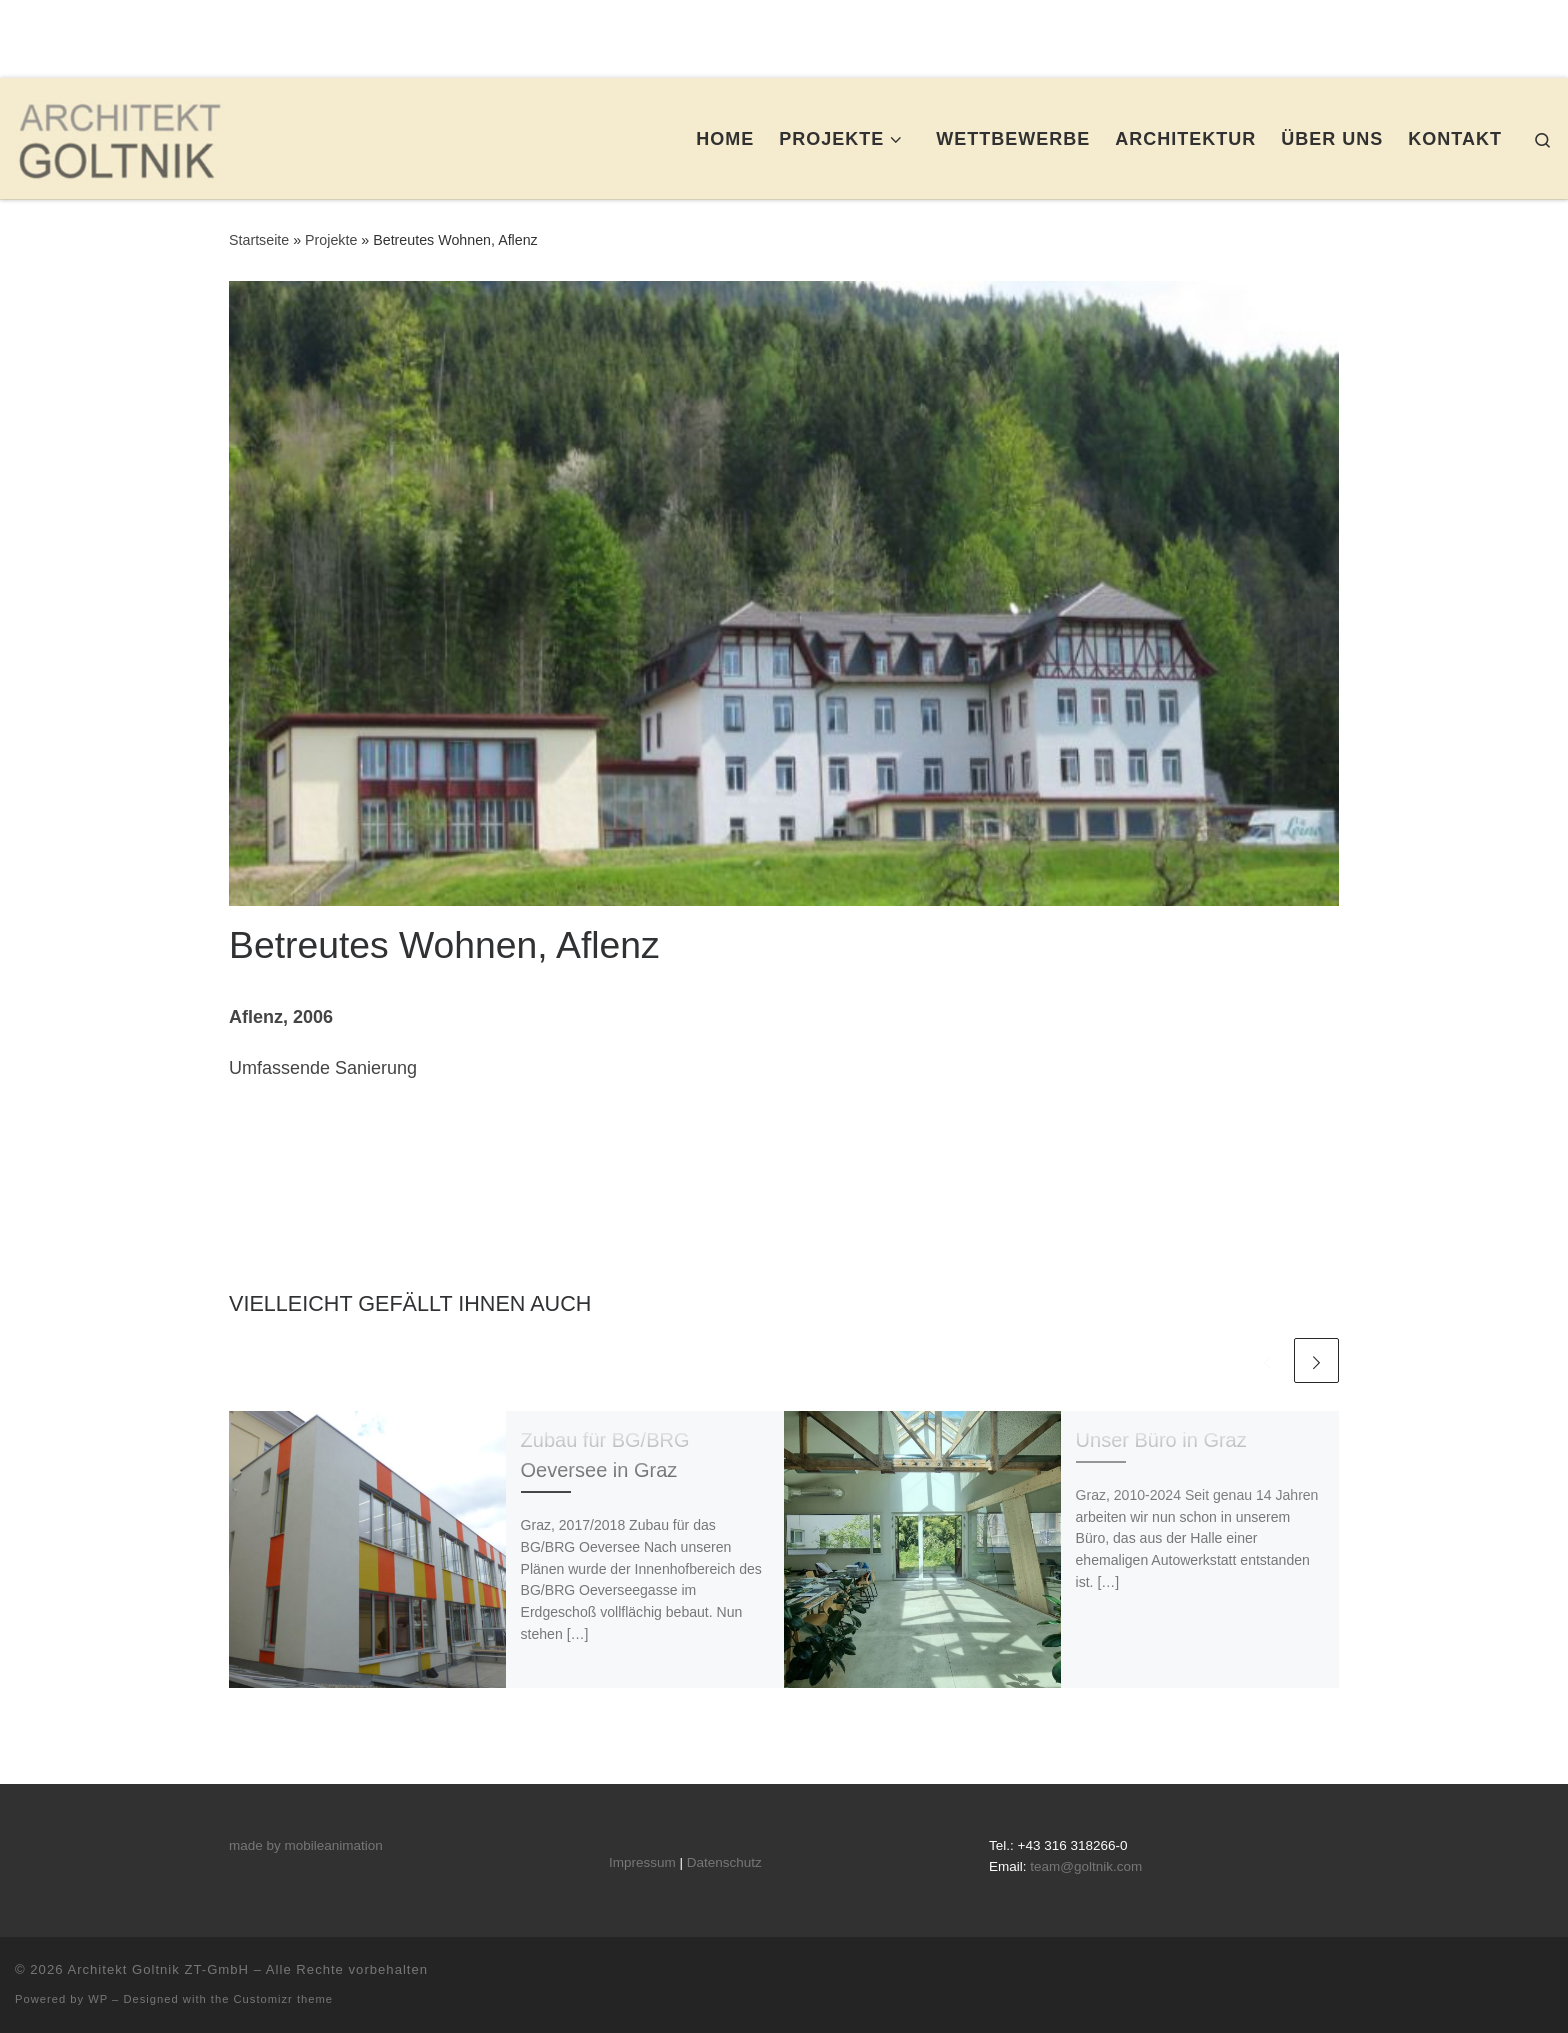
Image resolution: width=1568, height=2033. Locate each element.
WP (98, 1999)
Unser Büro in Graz (1161, 1440)
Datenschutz (724, 1862)
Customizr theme (284, 1999)
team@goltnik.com (1086, 1866)
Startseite (259, 240)
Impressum (642, 1862)
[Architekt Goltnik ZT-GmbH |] (119, 135)
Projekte (331, 240)
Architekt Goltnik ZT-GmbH (158, 1969)
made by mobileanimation (306, 1845)
